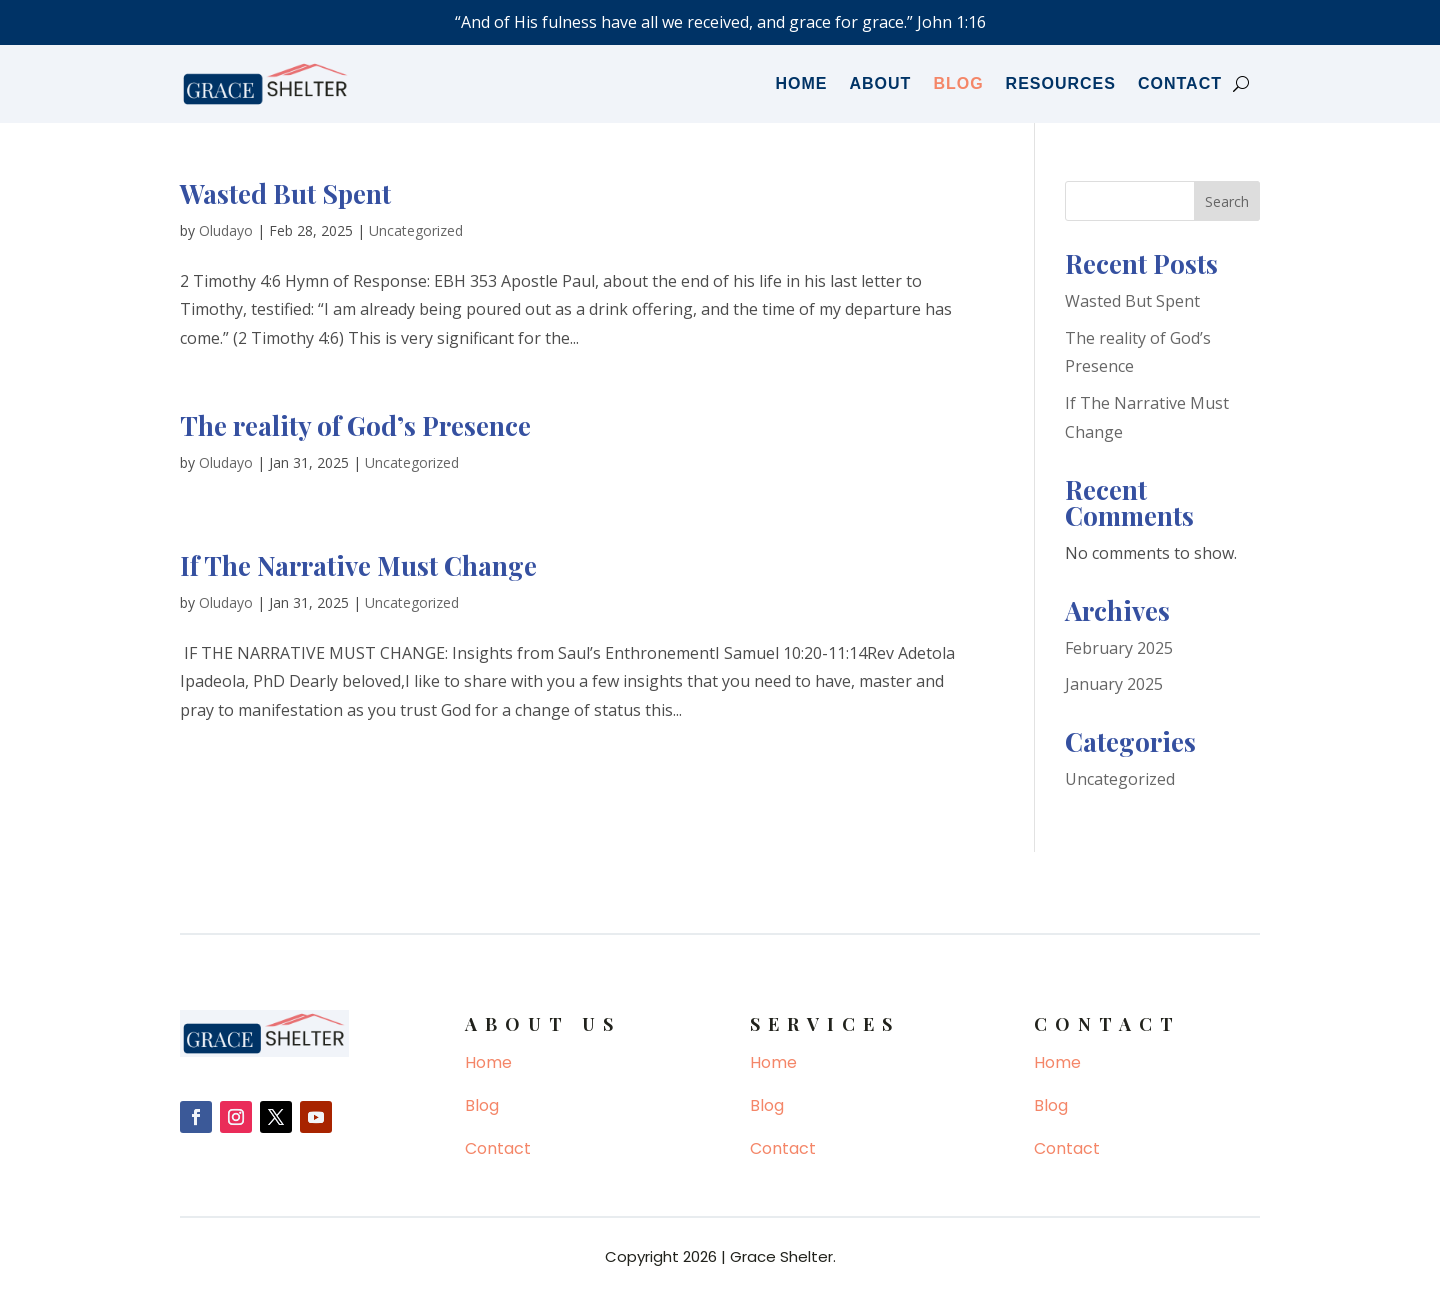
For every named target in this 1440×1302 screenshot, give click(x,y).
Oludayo (226, 230)
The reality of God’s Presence (355, 425)
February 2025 (1119, 648)
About (881, 83)
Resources (1061, 83)
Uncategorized (416, 230)
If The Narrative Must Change (358, 565)
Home (802, 83)
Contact (1180, 83)
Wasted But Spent (285, 193)
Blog (958, 83)
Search (1227, 201)
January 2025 (1114, 684)
